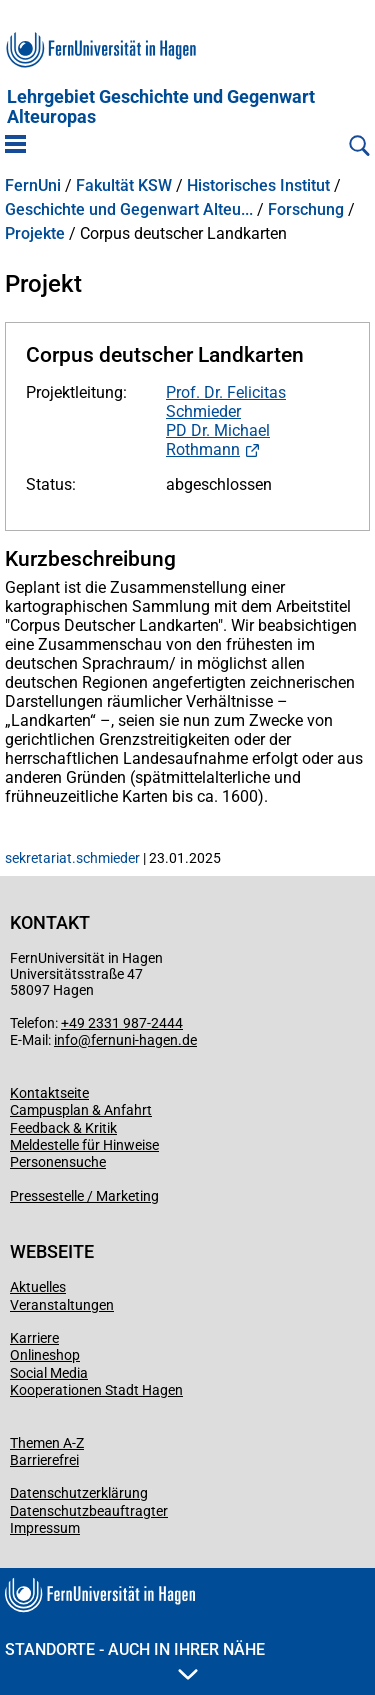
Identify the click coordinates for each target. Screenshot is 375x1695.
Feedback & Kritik (63, 1128)
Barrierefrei (44, 1460)
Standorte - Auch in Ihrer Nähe (135, 1660)
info (66, 1040)
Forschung (306, 210)
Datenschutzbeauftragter (89, 1511)
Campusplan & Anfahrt (81, 1110)
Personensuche (58, 1162)
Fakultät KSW (124, 186)
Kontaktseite (49, 1093)
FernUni (33, 186)
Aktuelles (38, 1287)
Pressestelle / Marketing (84, 1196)
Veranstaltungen (62, 1305)
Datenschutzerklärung (79, 1493)
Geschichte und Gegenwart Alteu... (129, 210)
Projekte (35, 234)
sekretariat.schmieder (72, 858)
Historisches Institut (258, 186)
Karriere (34, 1338)
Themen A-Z (47, 1443)
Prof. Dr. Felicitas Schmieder (226, 402)
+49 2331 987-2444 (122, 1023)
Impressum (45, 1528)
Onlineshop (45, 1355)
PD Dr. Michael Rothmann (218, 440)
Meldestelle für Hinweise (84, 1145)
